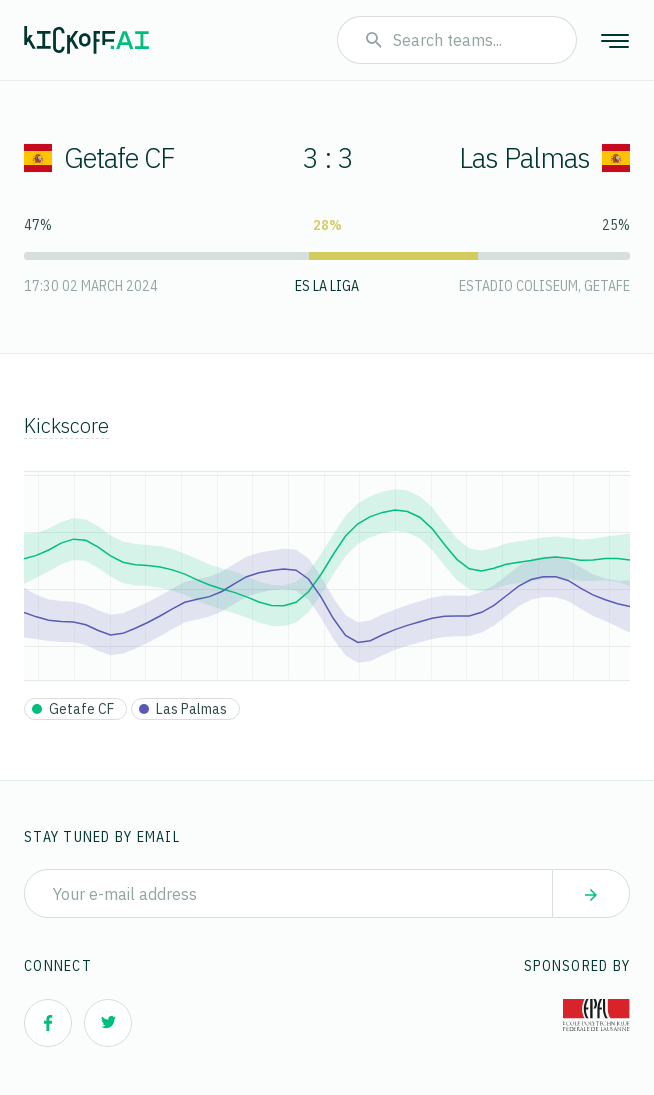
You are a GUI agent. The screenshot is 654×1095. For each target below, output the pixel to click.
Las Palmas (544, 157)
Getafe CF (99, 157)
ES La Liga (327, 286)
